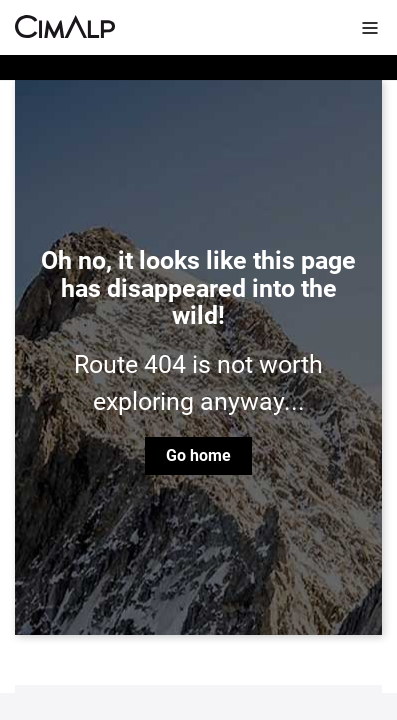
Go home (198, 455)
